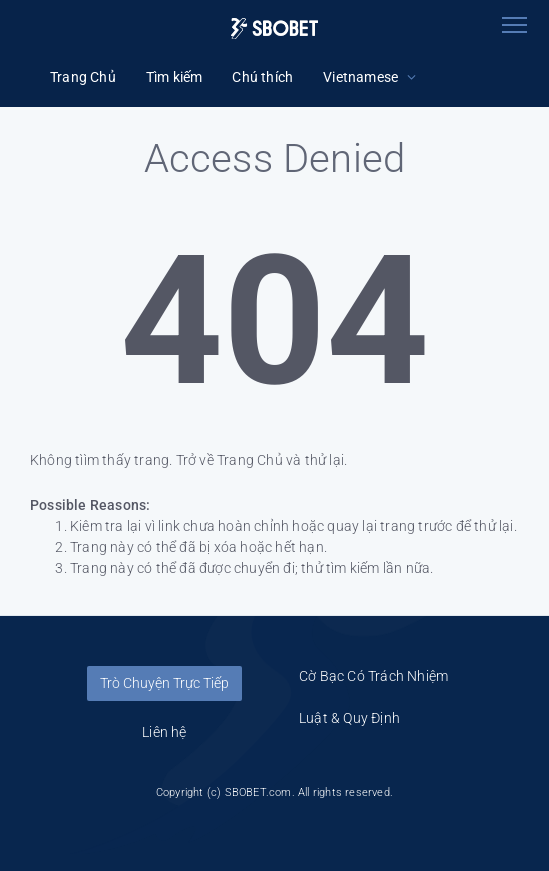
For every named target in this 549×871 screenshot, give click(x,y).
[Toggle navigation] (514, 25)
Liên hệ (164, 732)
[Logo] (275, 28)
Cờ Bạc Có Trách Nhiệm (373, 676)
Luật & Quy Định (349, 718)
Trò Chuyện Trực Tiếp (164, 683)
